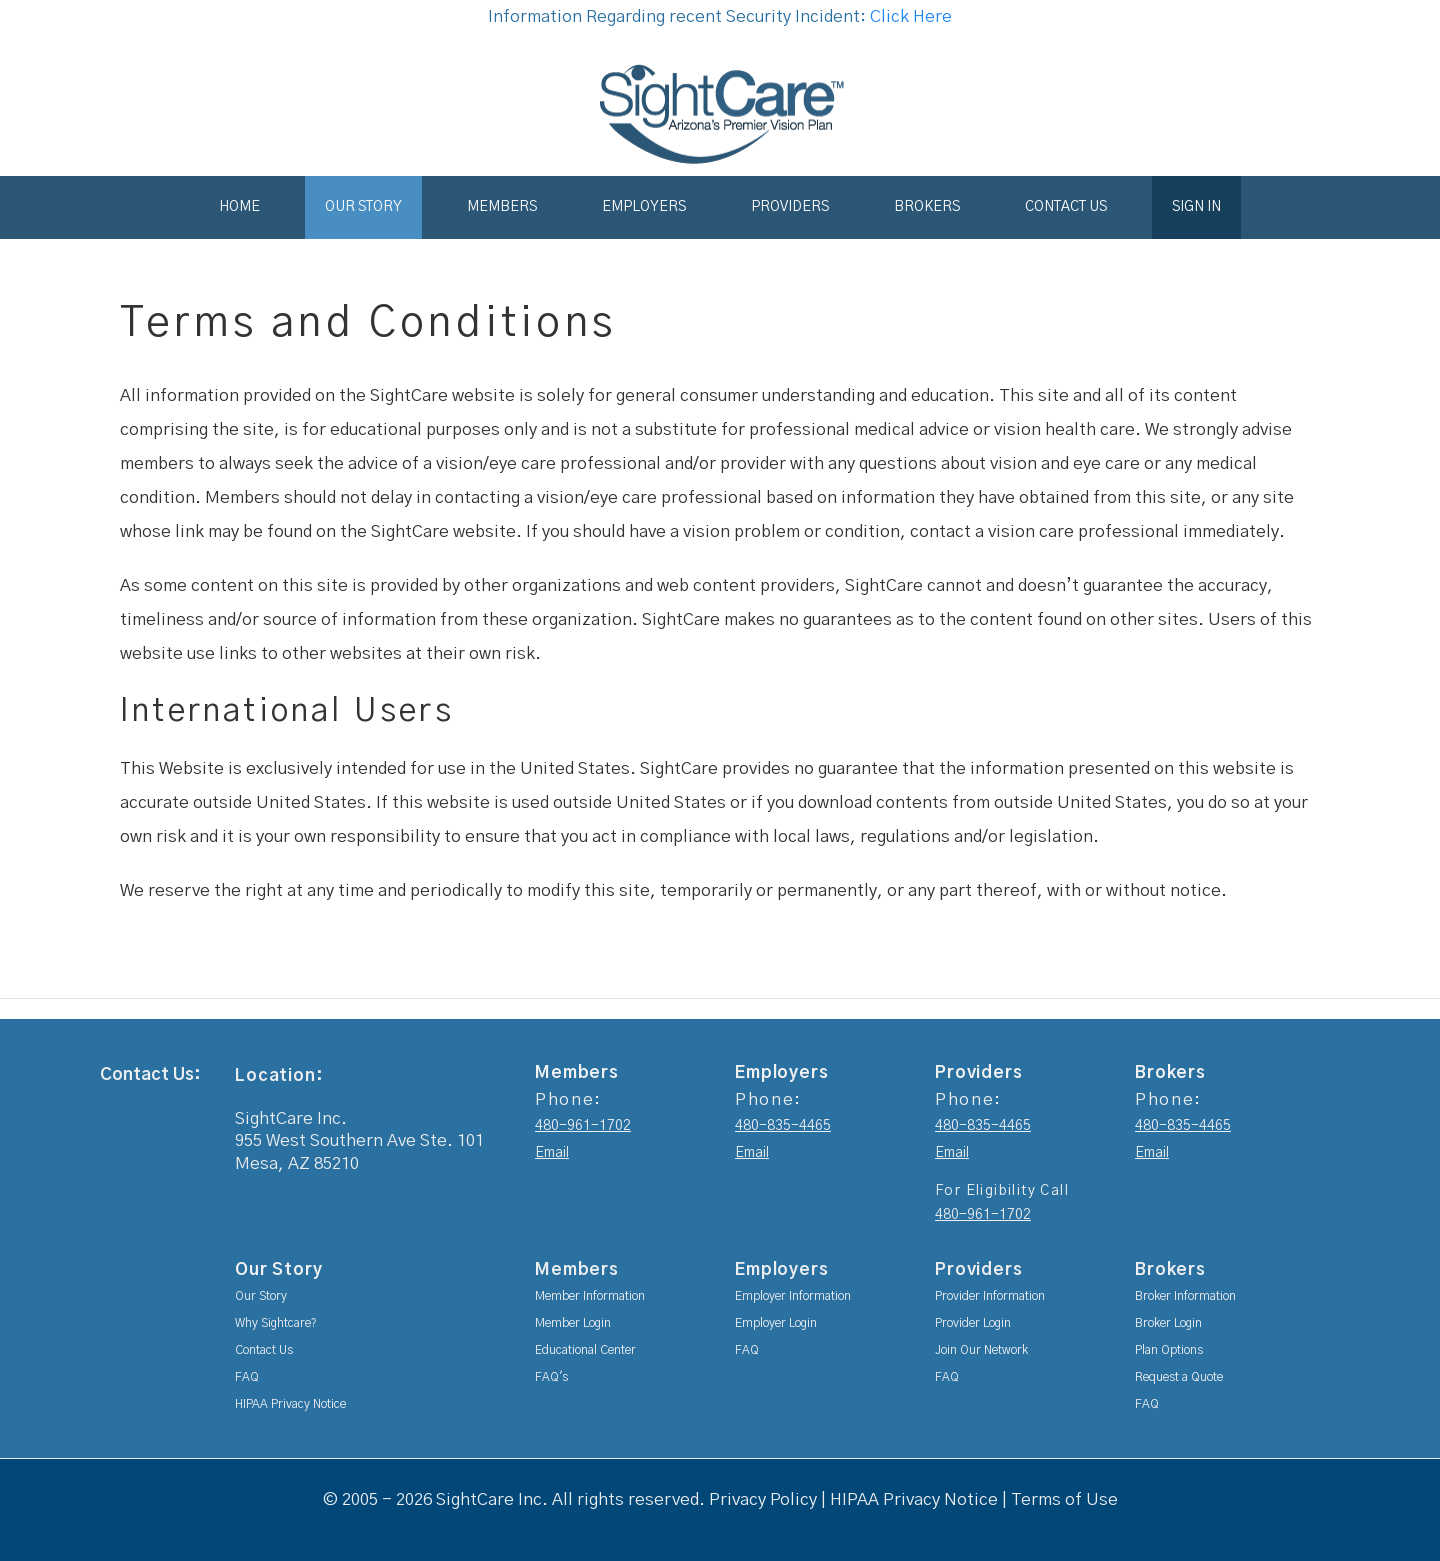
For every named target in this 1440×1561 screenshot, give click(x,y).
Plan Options (1169, 1350)
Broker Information (1185, 1296)
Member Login (573, 1323)
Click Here (911, 16)
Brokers (927, 207)
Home (239, 207)
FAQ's (551, 1377)
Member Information (590, 1296)
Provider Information (990, 1296)
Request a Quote (1179, 1377)
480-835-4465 (783, 1126)
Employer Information (793, 1296)
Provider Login (973, 1323)
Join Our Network (981, 1350)
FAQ (247, 1377)
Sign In (1196, 207)
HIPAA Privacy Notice (290, 1404)
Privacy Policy (763, 1499)
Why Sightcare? (276, 1323)
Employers (644, 207)
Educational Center (585, 1350)
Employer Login (776, 1323)
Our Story (363, 207)
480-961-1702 (583, 1126)
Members (502, 207)
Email (552, 1153)
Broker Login (1168, 1323)
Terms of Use (1064, 1499)
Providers (790, 207)
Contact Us (1066, 207)
